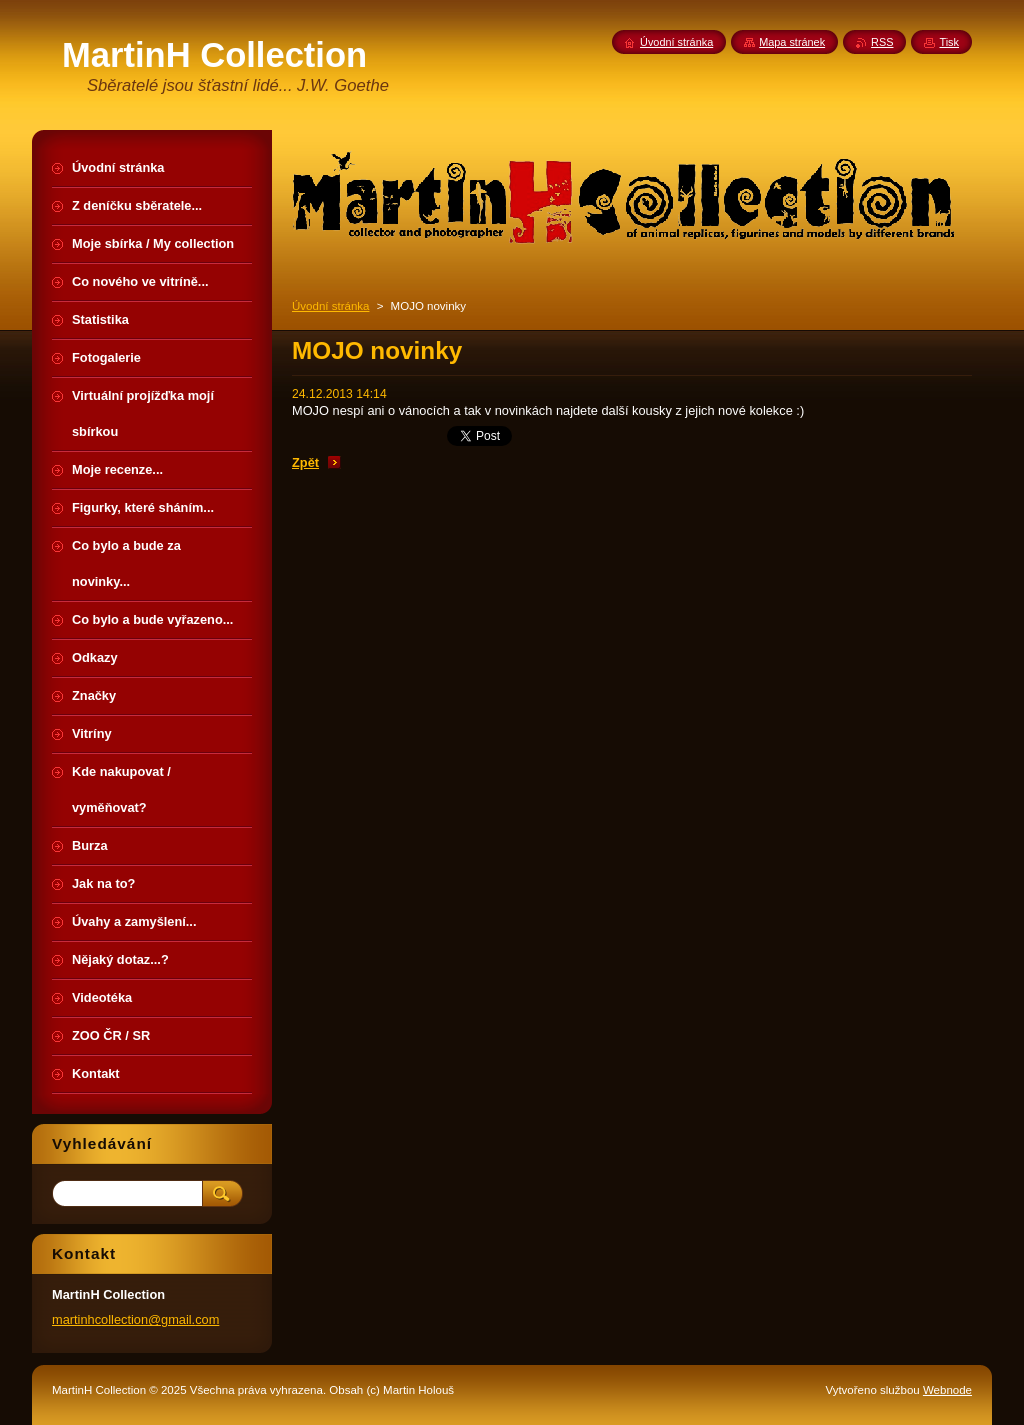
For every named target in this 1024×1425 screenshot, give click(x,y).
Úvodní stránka (330, 306)
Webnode (947, 1390)
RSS (882, 42)
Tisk (949, 42)
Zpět (305, 462)
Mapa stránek (792, 42)
